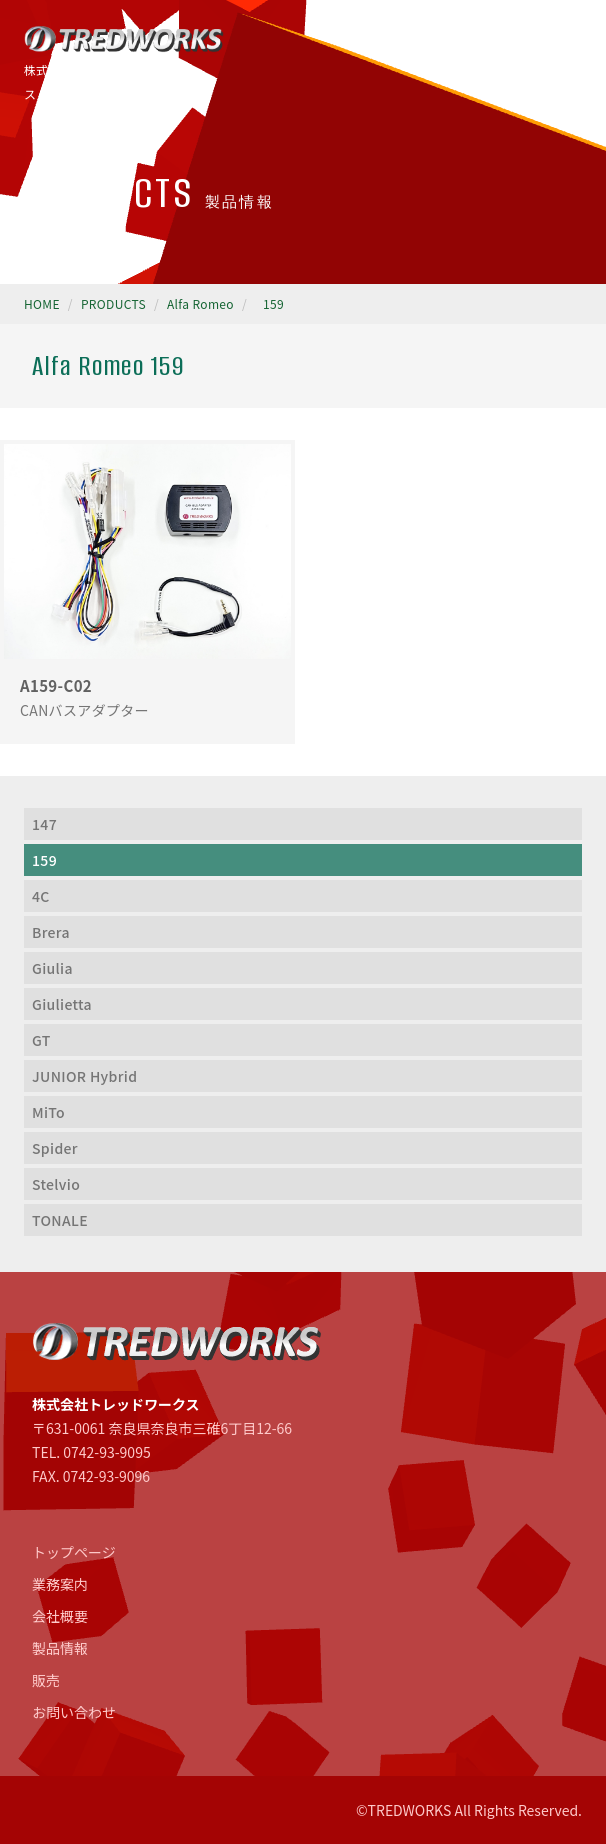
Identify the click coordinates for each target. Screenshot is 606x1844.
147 (44, 824)
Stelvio (56, 1184)
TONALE (60, 1220)
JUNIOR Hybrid (84, 1076)
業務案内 (60, 1584)
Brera (51, 932)
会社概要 (60, 1616)
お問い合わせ (74, 1712)
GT (41, 1040)
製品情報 (60, 1648)
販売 (46, 1680)
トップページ (74, 1552)
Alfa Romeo (200, 303)
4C (41, 896)
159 (273, 303)
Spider (55, 1148)
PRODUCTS (113, 303)
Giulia (52, 968)
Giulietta (62, 1004)
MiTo (48, 1112)
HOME (42, 303)
